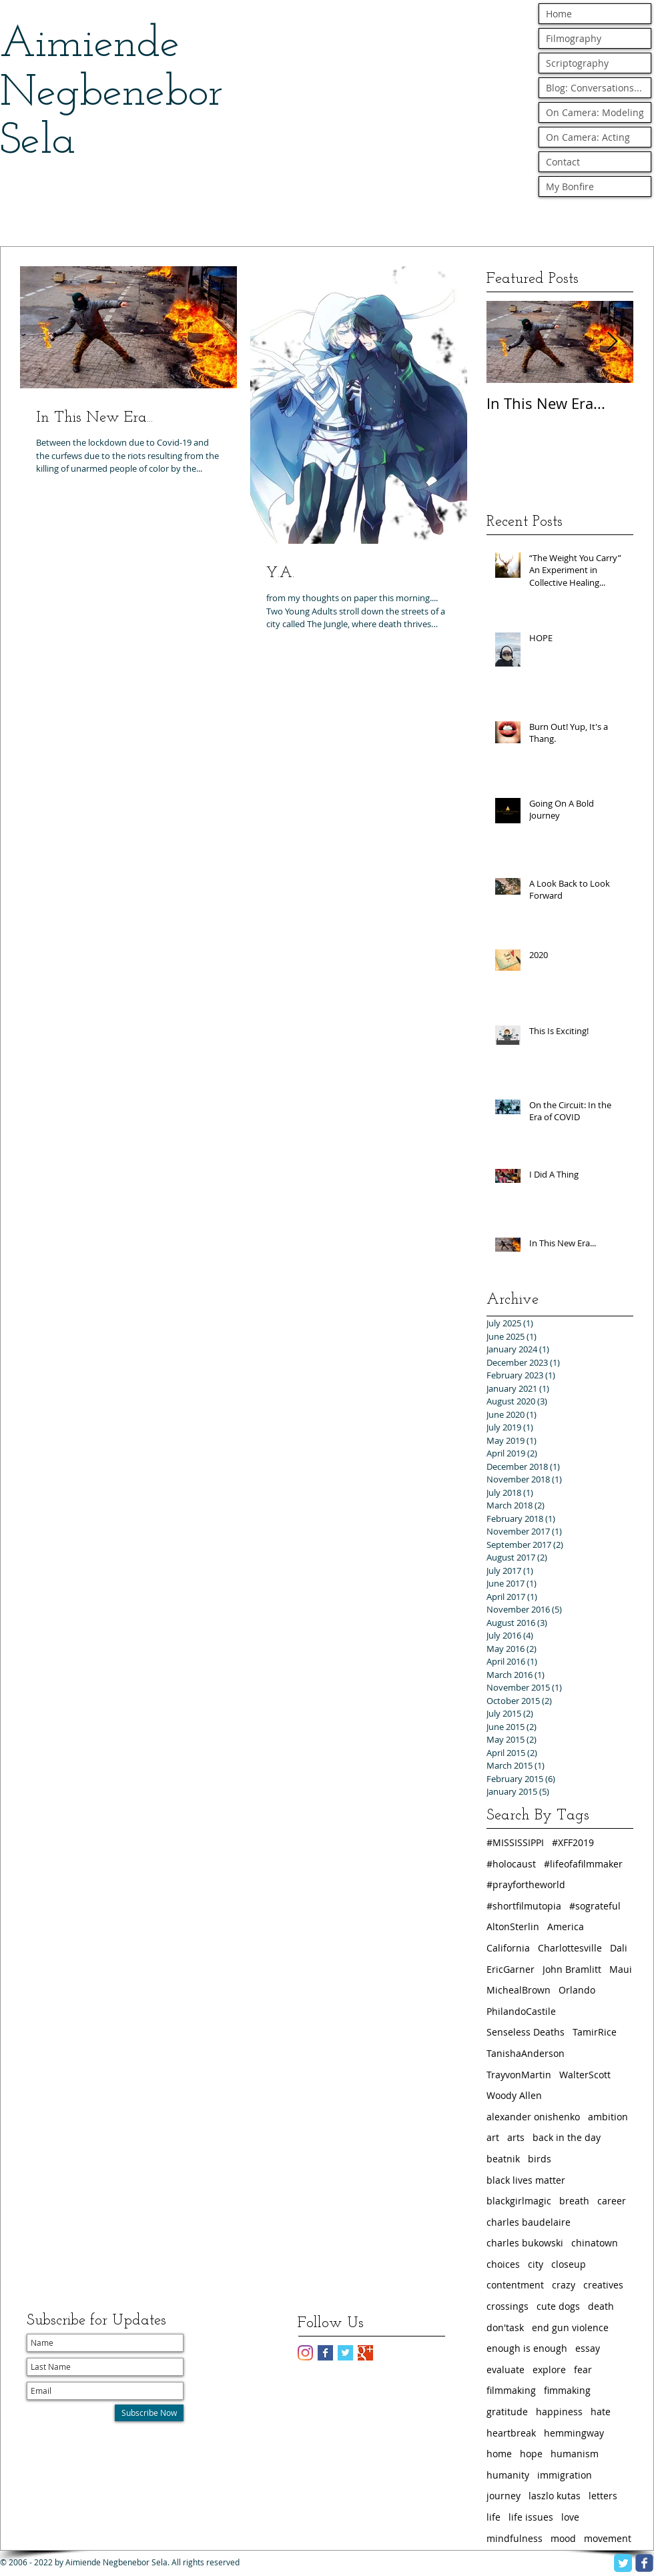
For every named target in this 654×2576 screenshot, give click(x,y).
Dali (618, 1948)
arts (516, 2137)
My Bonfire (570, 186)
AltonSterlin (512, 1926)
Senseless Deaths (525, 2032)
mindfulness (514, 2538)
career (611, 2200)
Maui (620, 1969)
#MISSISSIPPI (515, 1842)
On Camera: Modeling (595, 112)
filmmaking (511, 2390)
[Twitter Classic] (623, 2563)
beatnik (503, 2158)
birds (539, 2158)
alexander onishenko (533, 2116)
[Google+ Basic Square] (365, 2352)
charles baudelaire (528, 2222)
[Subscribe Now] (149, 2413)
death (601, 2306)
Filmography (573, 38)
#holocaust (511, 1863)
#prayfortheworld (525, 1884)
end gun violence (570, 2327)
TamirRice (595, 2032)
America (565, 1926)
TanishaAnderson (525, 2053)
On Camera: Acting (588, 137)
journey (503, 2495)
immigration (564, 2475)
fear (583, 2369)
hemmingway (574, 2433)
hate (601, 2411)
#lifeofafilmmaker (583, 1863)
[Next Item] (612, 342)
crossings (507, 2306)
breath (574, 2200)
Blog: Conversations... (594, 87)
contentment (515, 2284)
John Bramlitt (572, 1969)
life (493, 2517)
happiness (559, 2411)
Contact (563, 161)
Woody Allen (514, 2095)
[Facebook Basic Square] (325, 2352)
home (499, 2453)
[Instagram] (305, 2352)
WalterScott (585, 2074)
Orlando (577, 1990)
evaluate (505, 2369)
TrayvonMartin (518, 2074)
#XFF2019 (573, 1842)
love (570, 2517)
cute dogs (558, 2306)
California (508, 1948)
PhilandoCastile (521, 2011)
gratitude (507, 2411)
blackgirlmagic (518, 2200)
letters (603, 2495)
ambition (608, 2116)
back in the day (567, 2137)
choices (503, 2264)
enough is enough (526, 2348)
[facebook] (644, 2563)
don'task (505, 2327)
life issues (531, 2517)
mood (563, 2538)
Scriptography (577, 63)
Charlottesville (570, 1948)
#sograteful (595, 1905)
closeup (568, 2264)
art (492, 2137)
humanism (575, 2453)
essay (587, 2348)
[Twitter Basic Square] (345, 2352)
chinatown (594, 2242)
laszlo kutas (555, 2495)
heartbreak (511, 2433)
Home (559, 13)
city (535, 2264)
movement (607, 2538)
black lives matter (525, 2180)
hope (531, 2453)
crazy (563, 2284)
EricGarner (510, 1969)
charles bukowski (524, 2242)
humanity (507, 2475)
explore (549, 2369)
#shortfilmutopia (523, 1905)
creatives (603, 2284)
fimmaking (567, 2390)
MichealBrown (518, 1990)
